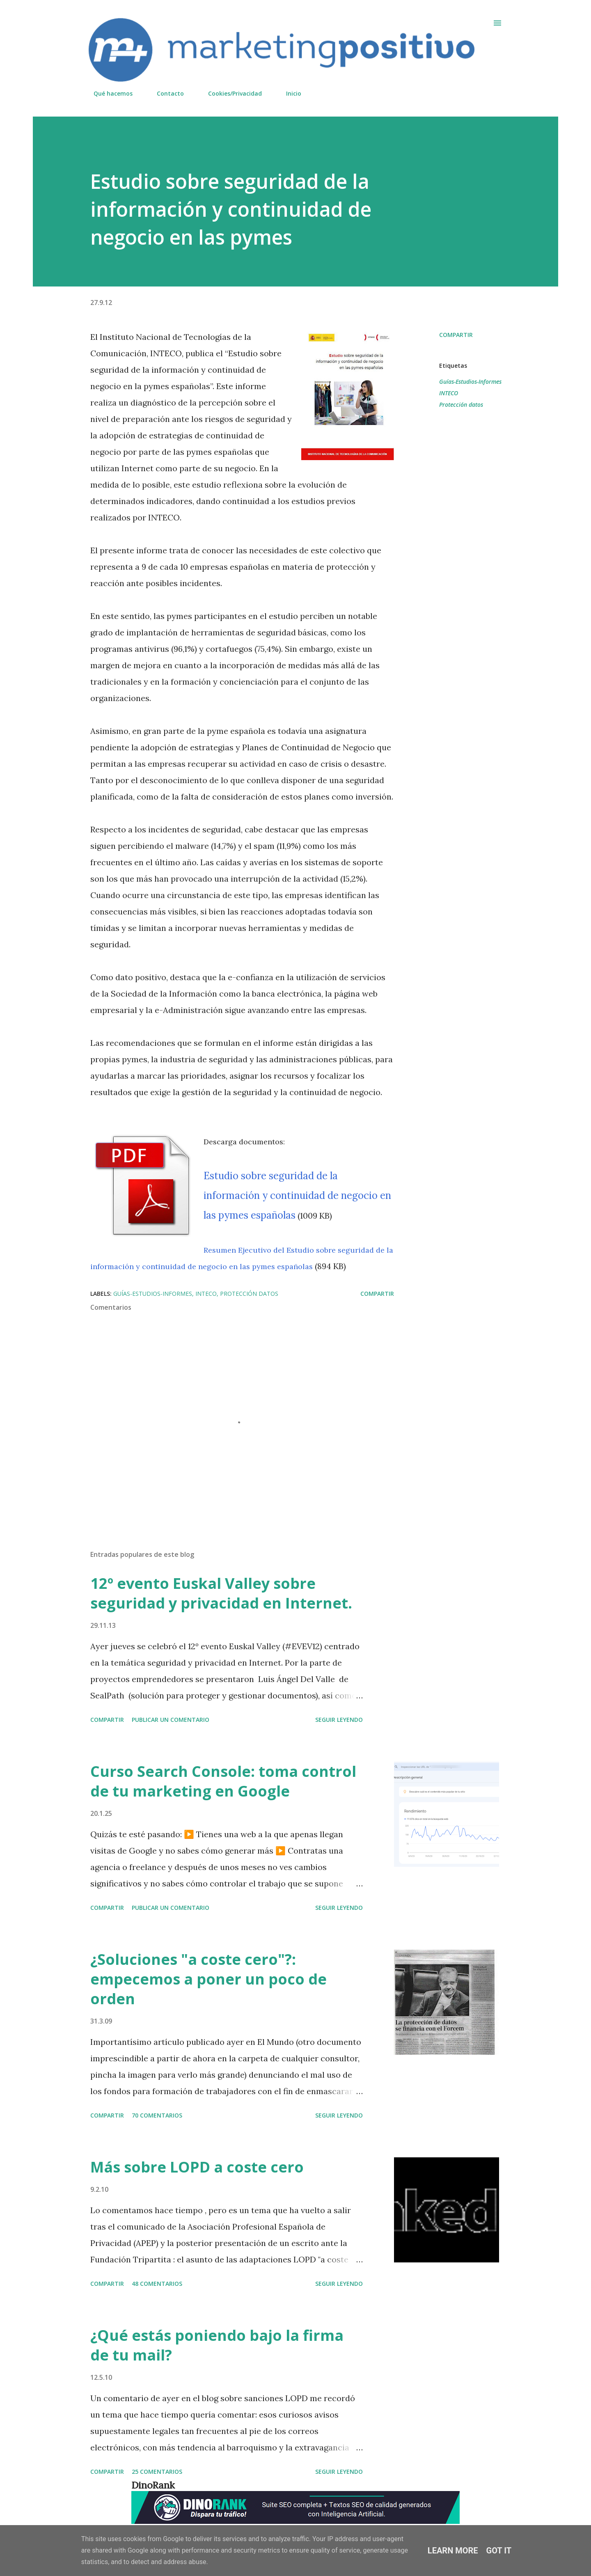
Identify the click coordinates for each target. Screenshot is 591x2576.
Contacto (165, 93)
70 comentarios (157, 2115)
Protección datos (461, 404)
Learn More (453, 2550)
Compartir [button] (456, 335)
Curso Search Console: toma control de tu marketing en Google (223, 1781)
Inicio (288, 93)
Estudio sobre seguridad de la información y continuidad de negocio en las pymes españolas (297, 1195)
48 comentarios (157, 2283)
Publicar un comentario (170, 1719)
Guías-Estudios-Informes (470, 381)
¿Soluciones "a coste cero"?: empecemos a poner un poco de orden (208, 1979)
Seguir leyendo (339, 1719)
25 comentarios (157, 2471)
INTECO (448, 393)
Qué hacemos (108, 93)
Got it (499, 2550)
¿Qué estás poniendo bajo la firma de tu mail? (217, 2345)
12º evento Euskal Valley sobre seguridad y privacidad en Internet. (221, 1593)
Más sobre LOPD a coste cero (197, 2167)
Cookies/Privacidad (230, 93)
